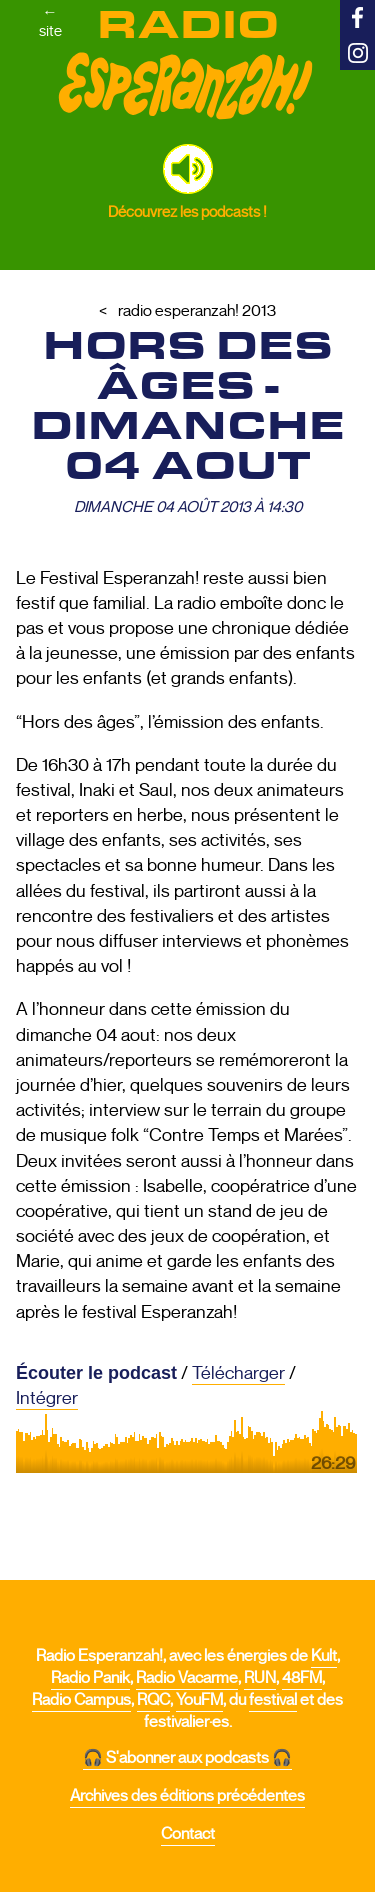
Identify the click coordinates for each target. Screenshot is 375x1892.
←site (50, 21)
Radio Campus (81, 1700)
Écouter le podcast (96, 1373)
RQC (153, 1700)
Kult (324, 1656)
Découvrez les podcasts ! (187, 211)
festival (273, 1700)
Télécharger (238, 1373)
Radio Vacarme (187, 1678)
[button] (188, 169)
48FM (302, 1678)
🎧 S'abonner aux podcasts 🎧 (187, 1758)
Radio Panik (90, 1678)
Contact (188, 1834)
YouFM (199, 1700)
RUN (260, 1678)
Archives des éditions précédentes (187, 1796)
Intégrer (47, 1398)
